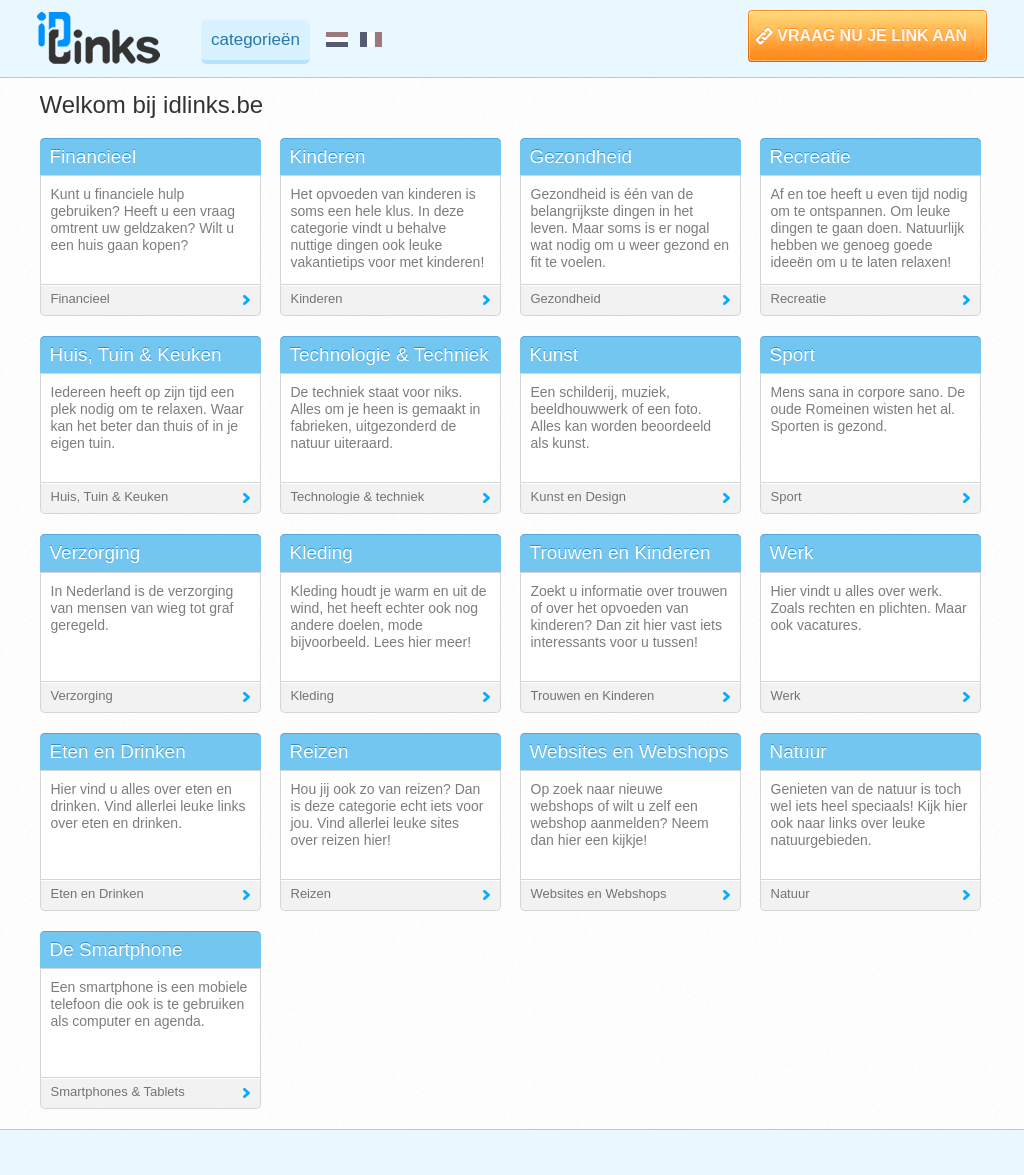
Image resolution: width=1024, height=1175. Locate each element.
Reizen (311, 893)
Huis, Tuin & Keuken (110, 496)
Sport (786, 496)
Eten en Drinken (97, 893)
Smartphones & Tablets (118, 1091)
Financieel (80, 298)
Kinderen (317, 298)
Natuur (790, 893)
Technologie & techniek (358, 496)
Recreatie (799, 298)
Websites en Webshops (599, 893)
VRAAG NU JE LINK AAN (872, 35)
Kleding (312, 695)
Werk (786, 695)
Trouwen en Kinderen (593, 695)
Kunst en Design (578, 496)
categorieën (255, 39)
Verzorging (82, 695)
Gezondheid (566, 298)
